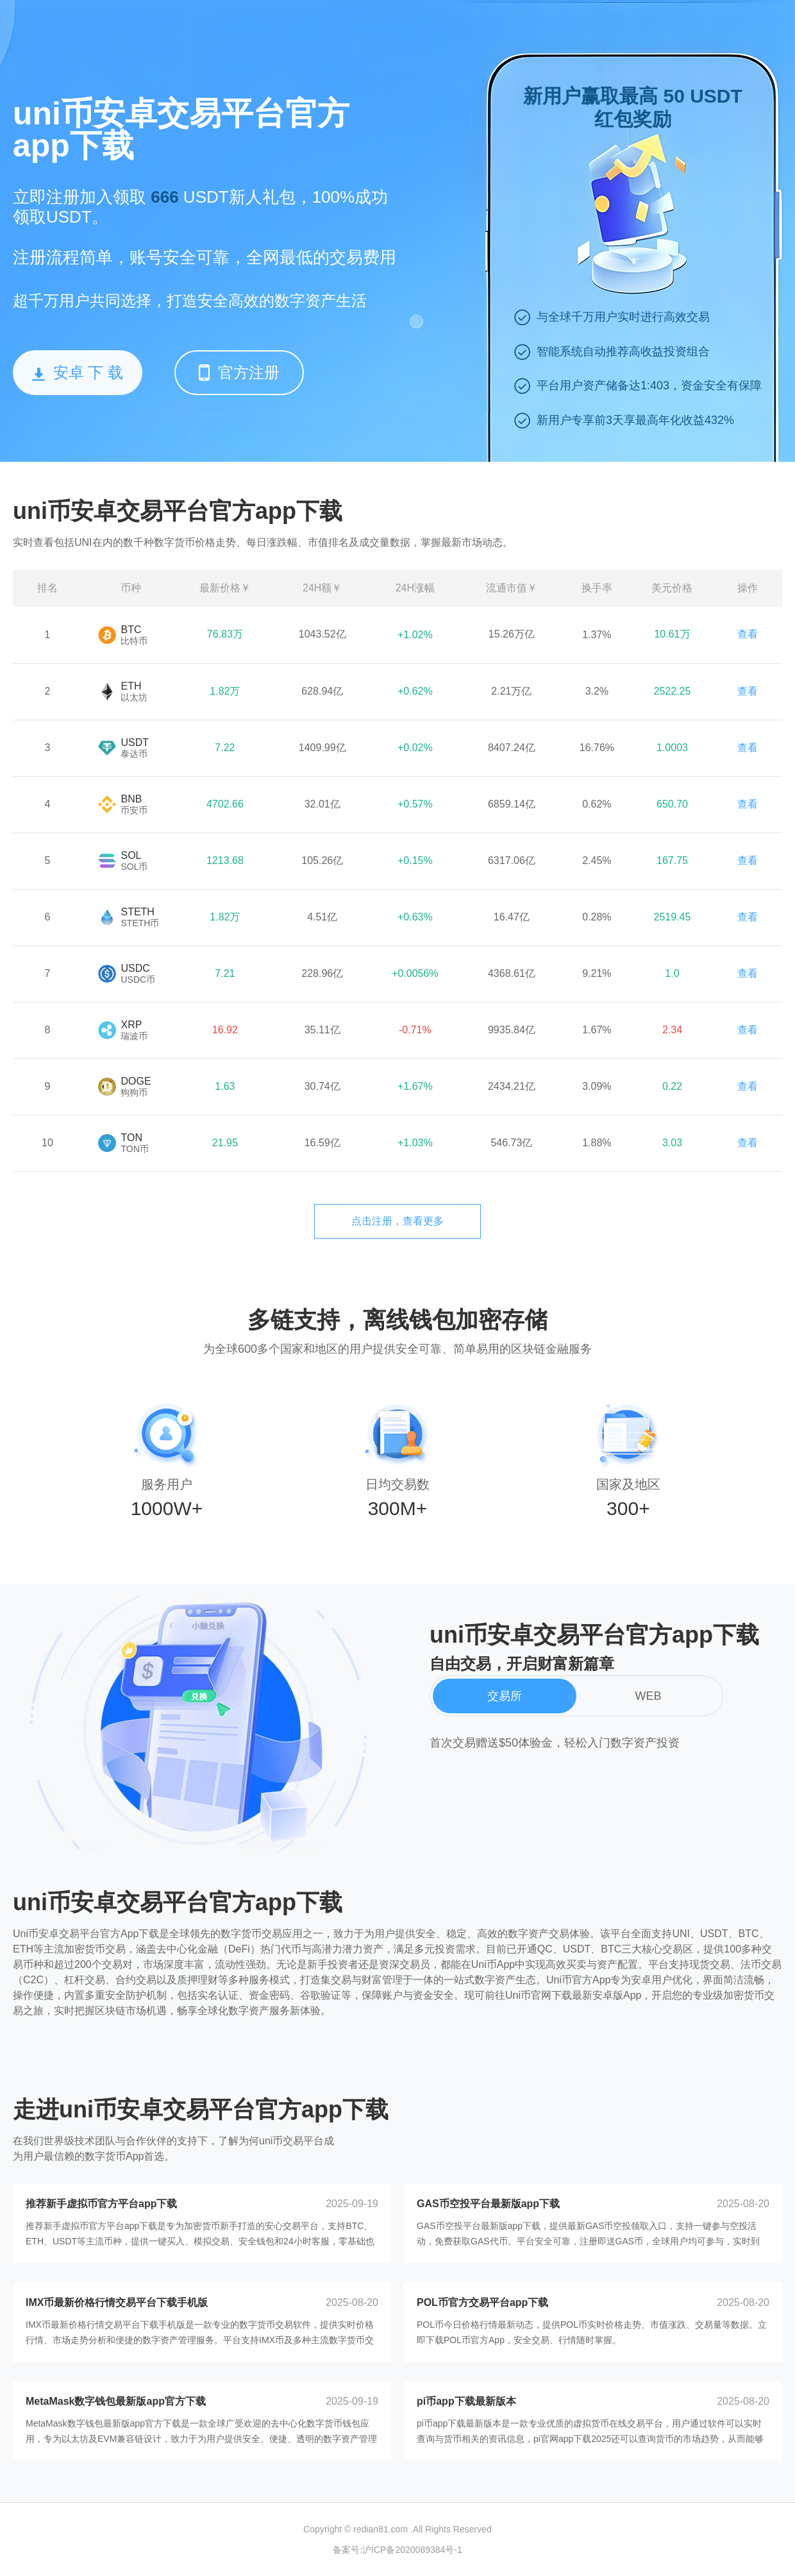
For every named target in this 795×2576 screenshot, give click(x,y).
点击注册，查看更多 (397, 1221)
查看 (747, 634)
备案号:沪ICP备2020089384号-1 (397, 2550)
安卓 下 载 (77, 372)
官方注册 (239, 372)
